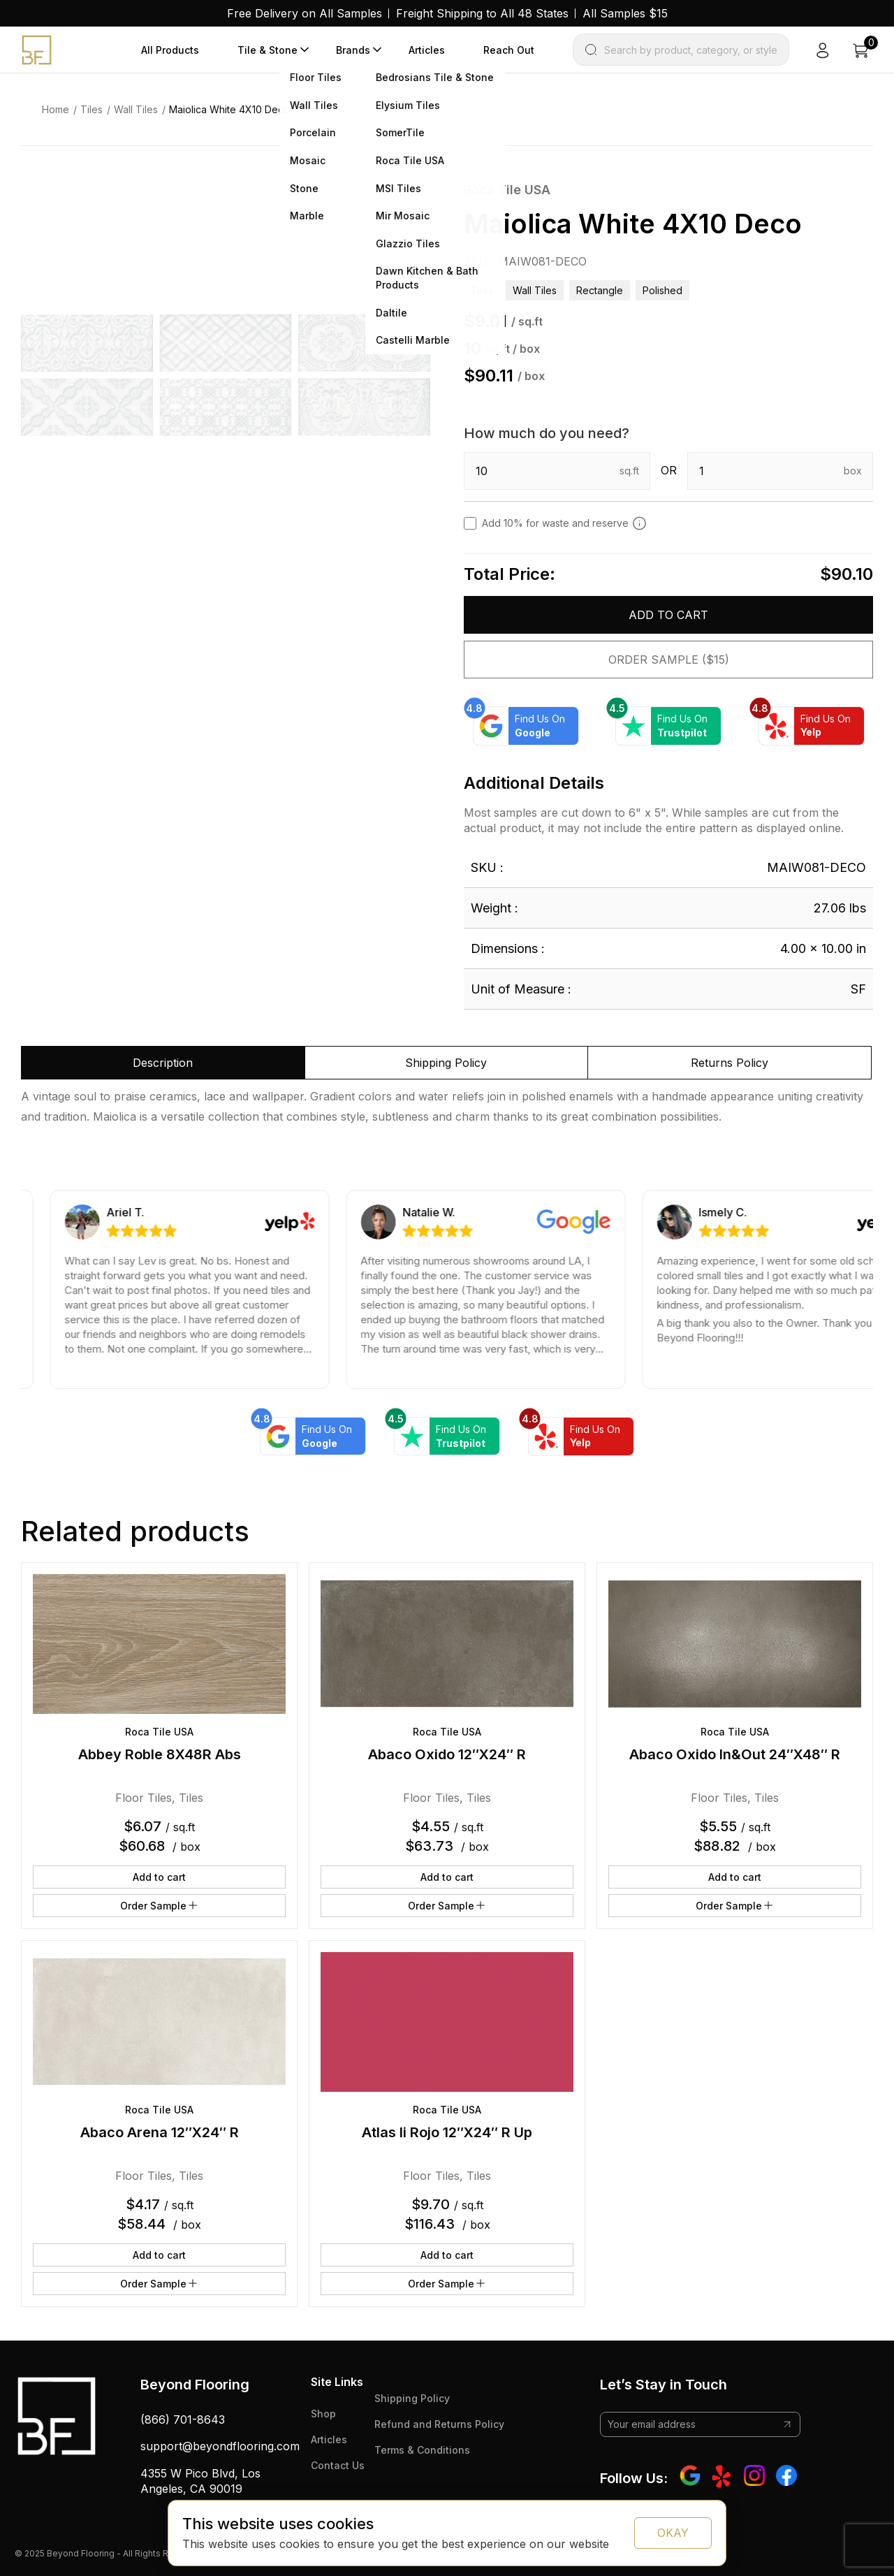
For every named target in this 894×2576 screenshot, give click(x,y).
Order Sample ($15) (668, 660)
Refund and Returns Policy (439, 2424)
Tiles (91, 109)
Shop (323, 2413)
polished (662, 290)
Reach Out (508, 50)
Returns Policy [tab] (729, 1063)
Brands (353, 50)
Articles (427, 50)
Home (55, 109)
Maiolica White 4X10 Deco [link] (229, 109)
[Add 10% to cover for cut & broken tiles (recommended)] (639, 523)
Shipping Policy (412, 2398)
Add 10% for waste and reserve (564, 523)
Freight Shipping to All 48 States (482, 13)
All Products (170, 50)
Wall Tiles (136, 109)
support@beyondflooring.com (220, 2446)
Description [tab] (163, 1063)
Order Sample (159, 1905)
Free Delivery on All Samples (304, 13)
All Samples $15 (625, 13)
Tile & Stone (267, 50)
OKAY (673, 2533)
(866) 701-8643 (182, 2419)
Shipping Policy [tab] (446, 1063)
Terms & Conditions (422, 2450)
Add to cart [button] (159, 1877)
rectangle (599, 290)
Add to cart (668, 615)
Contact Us (338, 2465)
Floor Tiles (143, 1798)
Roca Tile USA (507, 189)
